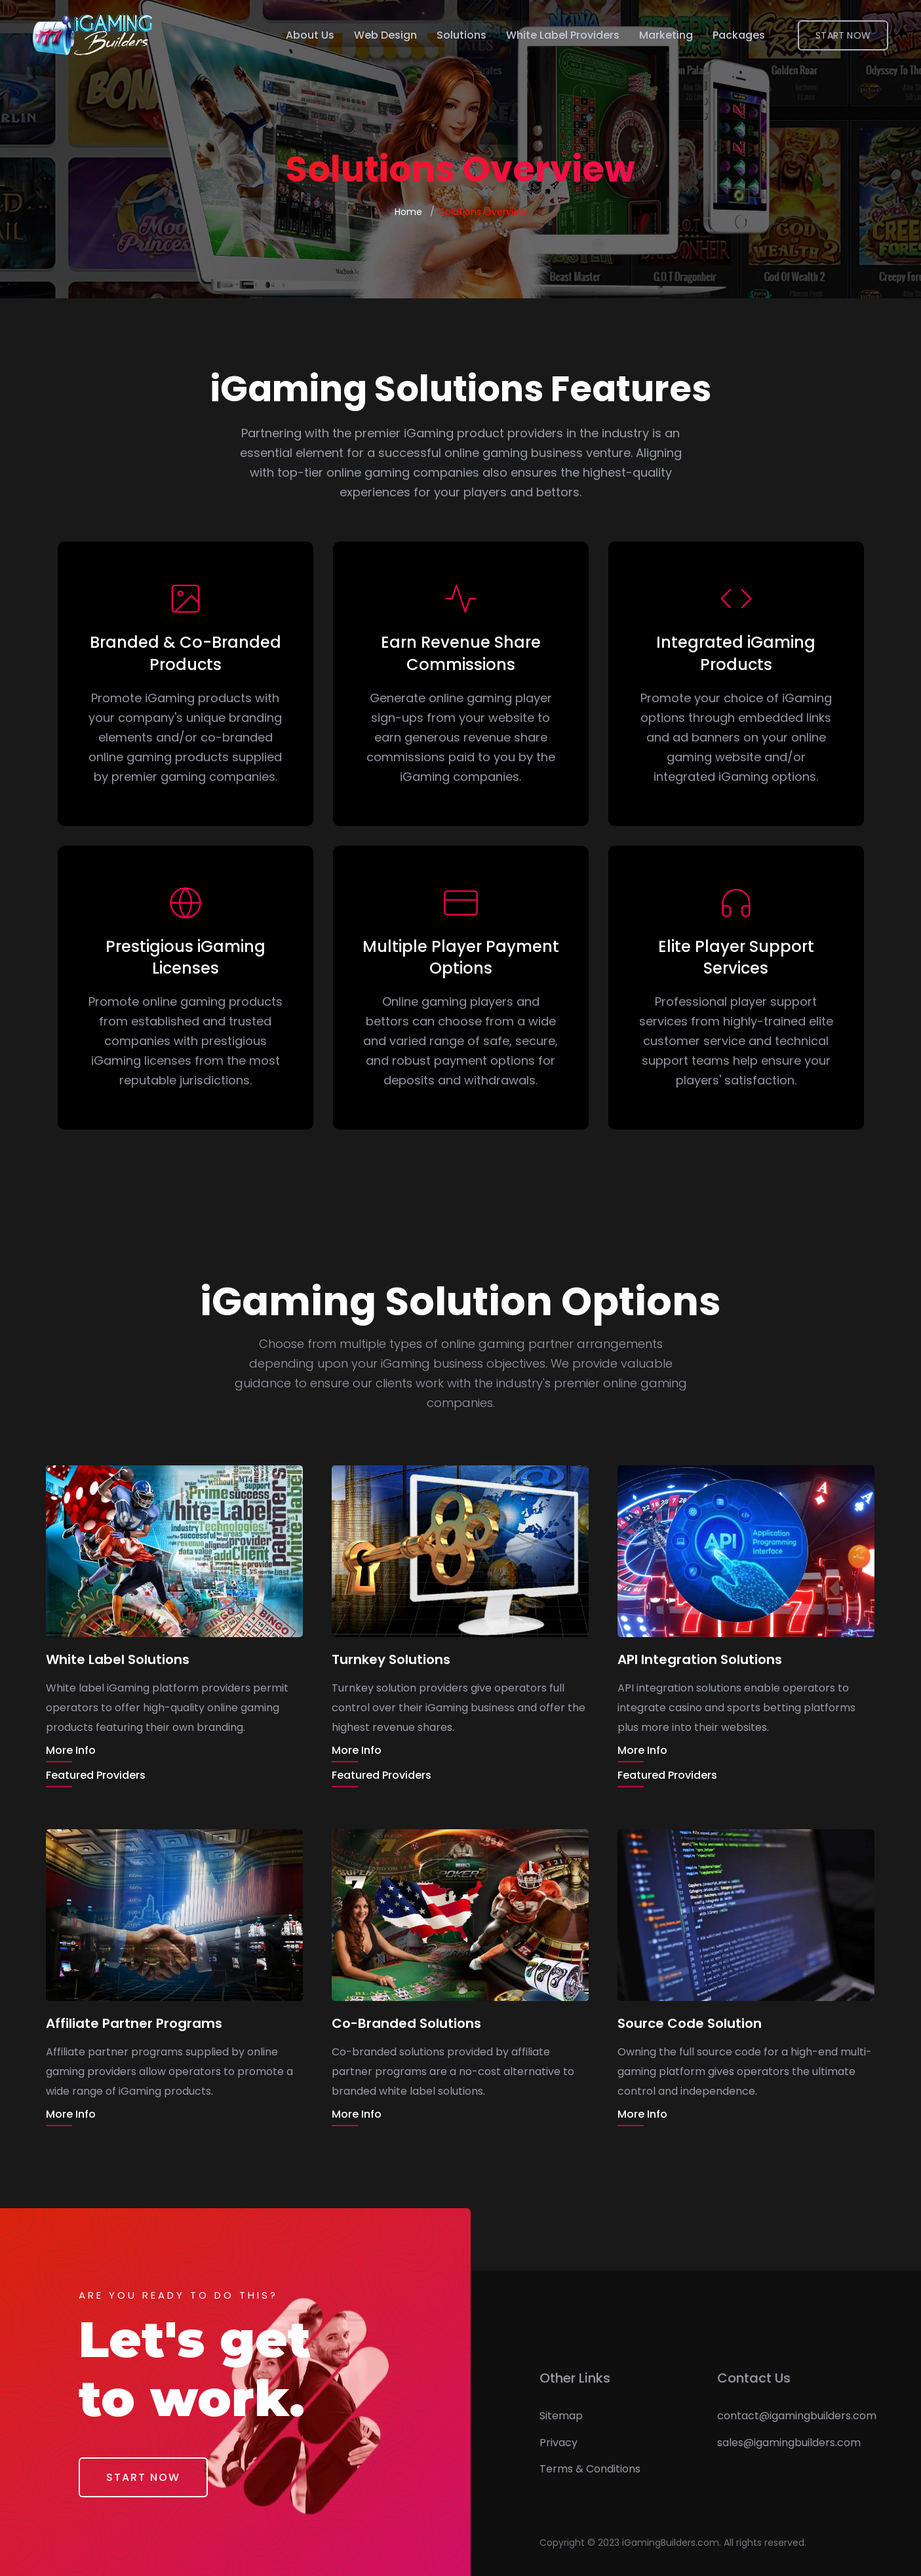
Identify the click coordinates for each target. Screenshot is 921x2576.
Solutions (461, 35)
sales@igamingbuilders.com (789, 2442)
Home (408, 211)
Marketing (666, 35)
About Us (310, 35)
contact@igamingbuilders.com (796, 2415)
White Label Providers (562, 35)
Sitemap (561, 2415)
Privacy (558, 2442)
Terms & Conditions (589, 2468)
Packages (739, 35)
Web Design (385, 35)
